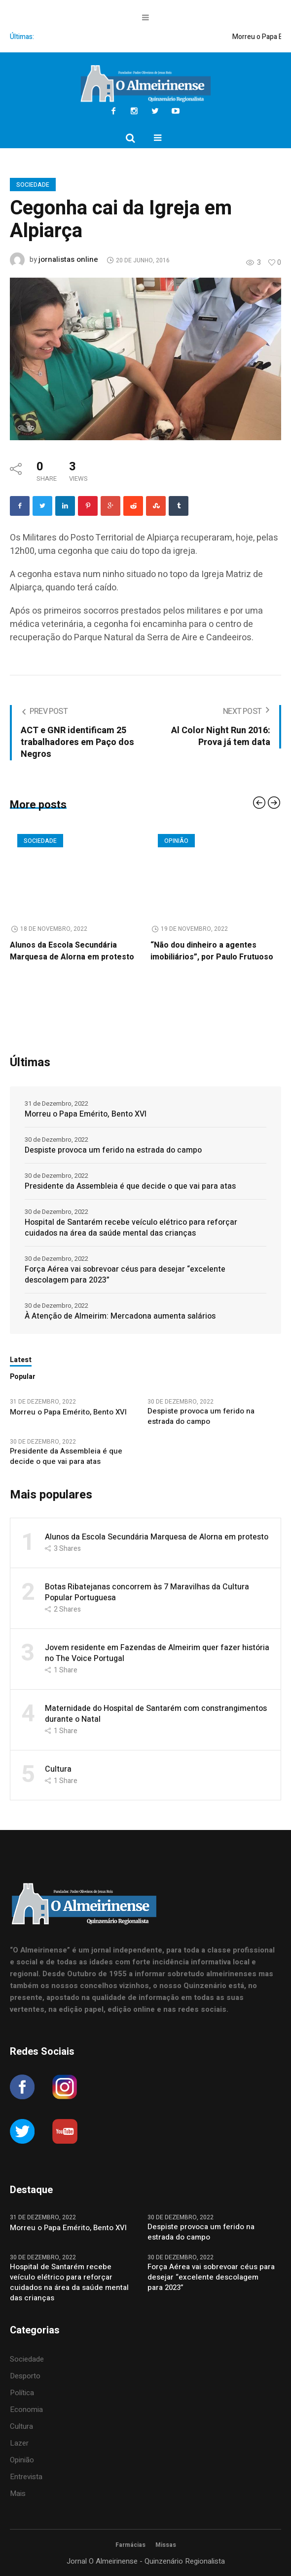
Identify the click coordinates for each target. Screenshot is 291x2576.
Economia (26, 2409)
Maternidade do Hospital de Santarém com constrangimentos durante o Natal (156, 1714)
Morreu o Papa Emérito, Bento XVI (86, 1114)
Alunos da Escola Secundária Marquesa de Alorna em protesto (72, 951)
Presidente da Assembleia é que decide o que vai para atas (130, 1186)
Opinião (176, 840)
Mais (18, 2493)
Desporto (25, 2375)
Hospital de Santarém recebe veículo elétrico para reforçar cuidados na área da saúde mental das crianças (131, 1227)
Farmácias (130, 2544)
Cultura (58, 1769)
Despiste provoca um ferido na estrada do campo (113, 1150)
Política (22, 2392)
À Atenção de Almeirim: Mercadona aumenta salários (120, 1316)
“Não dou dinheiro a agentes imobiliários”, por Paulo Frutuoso (211, 951)
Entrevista (26, 2476)
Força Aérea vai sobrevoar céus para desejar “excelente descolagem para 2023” (125, 1274)
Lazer (19, 2443)
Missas (165, 2544)
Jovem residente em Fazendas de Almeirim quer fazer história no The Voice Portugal (157, 1653)
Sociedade (32, 184)
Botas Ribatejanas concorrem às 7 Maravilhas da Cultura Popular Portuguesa (147, 1592)
